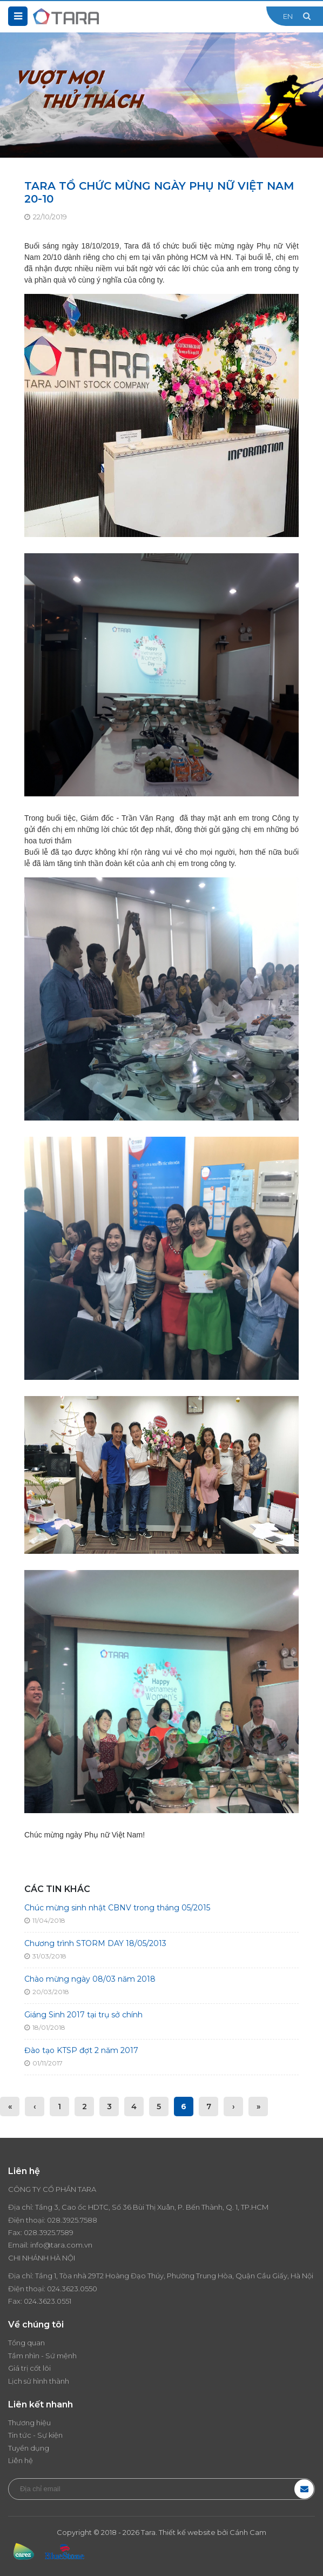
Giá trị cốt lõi (29, 2368)
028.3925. (63, 2220)
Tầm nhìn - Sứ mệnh (42, 2355)
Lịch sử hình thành (38, 2381)
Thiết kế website (187, 2532)
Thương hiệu (29, 2422)
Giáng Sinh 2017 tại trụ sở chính (83, 2015)
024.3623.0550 (72, 2288)
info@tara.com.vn (61, 2244)
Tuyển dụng (28, 2448)
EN (288, 16)
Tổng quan (26, 2342)
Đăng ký (304, 2489)
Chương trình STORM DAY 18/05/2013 (95, 1943)
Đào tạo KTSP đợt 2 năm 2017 (81, 2050)
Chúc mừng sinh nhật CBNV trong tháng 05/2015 (117, 1908)
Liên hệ (20, 2460)
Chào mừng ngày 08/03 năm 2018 (90, 1979)
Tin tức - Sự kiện (35, 2435)
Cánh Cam (248, 2532)
